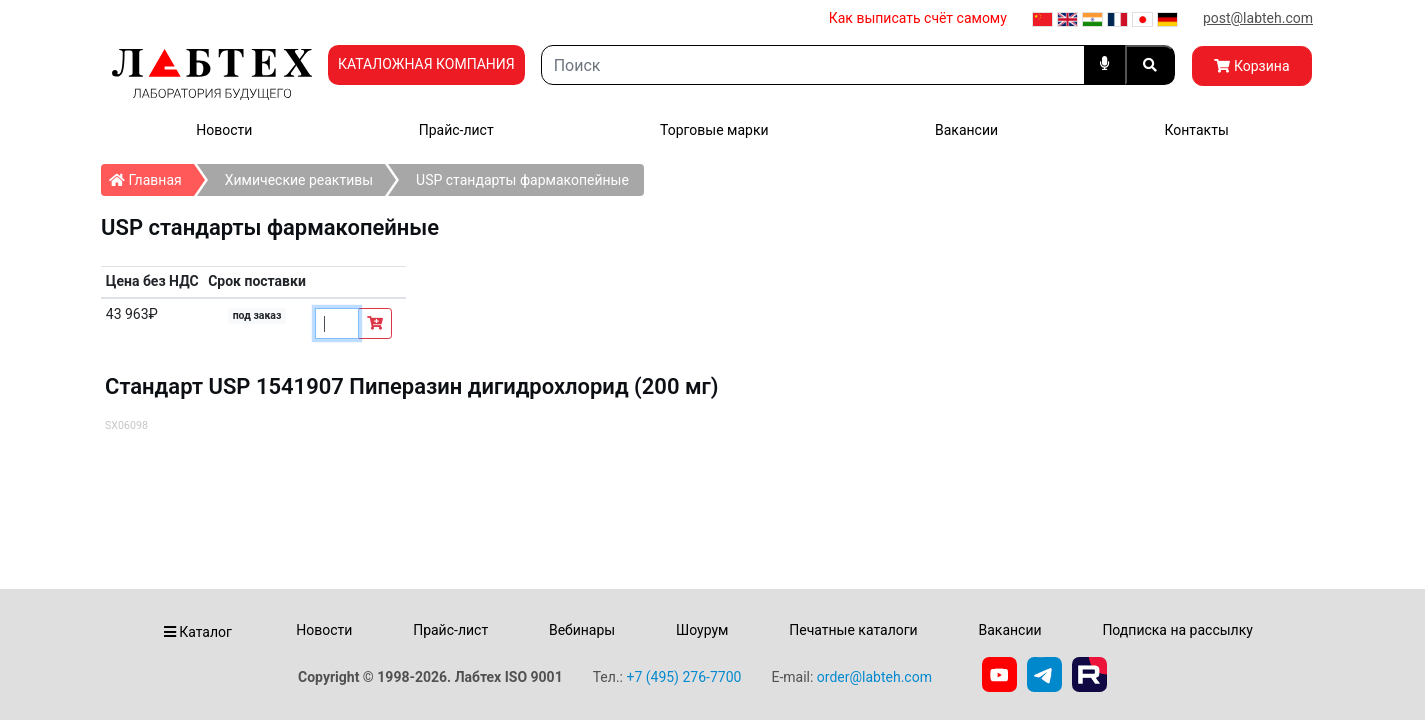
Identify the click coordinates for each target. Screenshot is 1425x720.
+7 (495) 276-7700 (683, 677)
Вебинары (582, 630)
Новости (224, 130)
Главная (151, 176)
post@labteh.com (1258, 18)
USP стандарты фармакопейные (522, 180)
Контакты (1196, 130)
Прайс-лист (456, 130)
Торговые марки (714, 130)
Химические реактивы (299, 180)
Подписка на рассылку (1177, 630)
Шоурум (702, 630)
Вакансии (966, 130)
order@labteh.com (874, 677)
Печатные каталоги (853, 630)
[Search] (813, 65)
